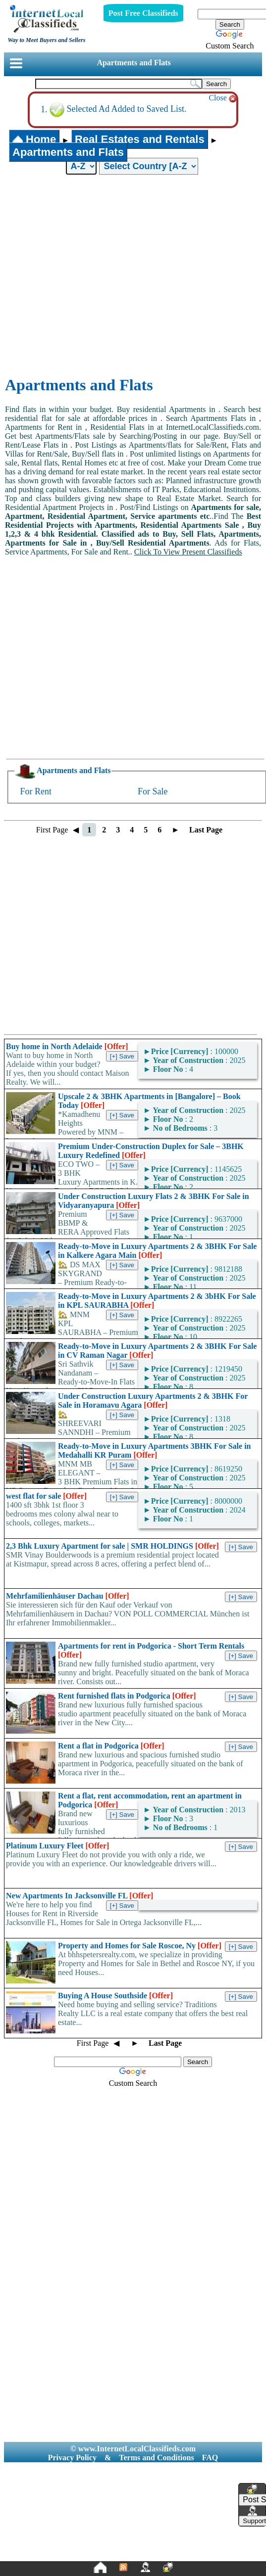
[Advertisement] (93, 275)
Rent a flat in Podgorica (111, 1746)
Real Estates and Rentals (140, 139)
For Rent (36, 791)
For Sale (153, 791)
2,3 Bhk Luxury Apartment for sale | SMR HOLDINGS (112, 1546)
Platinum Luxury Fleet (57, 1845)
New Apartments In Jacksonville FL (79, 1895)
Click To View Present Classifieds (188, 552)
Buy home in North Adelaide (67, 1046)
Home (34, 139)
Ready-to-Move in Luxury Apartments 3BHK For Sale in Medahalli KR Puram (154, 1450)
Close (222, 97)
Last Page (205, 830)
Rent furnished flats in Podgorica (127, 1696)
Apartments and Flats (133, 62)
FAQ (210, 2457)
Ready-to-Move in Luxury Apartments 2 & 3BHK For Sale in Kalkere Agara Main (157, 1250)
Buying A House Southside (115, 1995)
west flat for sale (46, 1496)
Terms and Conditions (156, 2457)
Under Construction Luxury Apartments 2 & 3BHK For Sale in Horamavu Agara (153, 1400)
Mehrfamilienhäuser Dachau (67, 1596)
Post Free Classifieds (143, 13)
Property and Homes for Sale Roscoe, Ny (139, 1945)
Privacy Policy (72, 2457)
